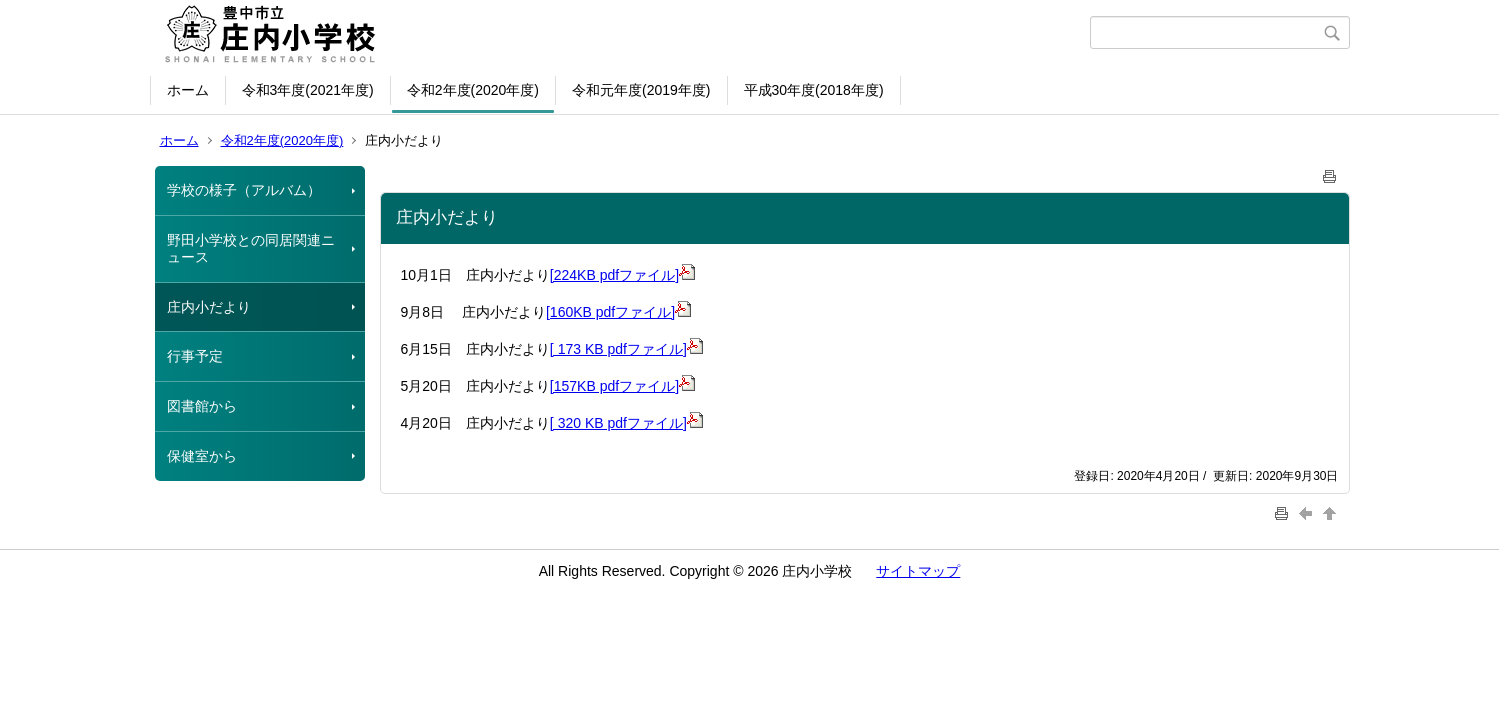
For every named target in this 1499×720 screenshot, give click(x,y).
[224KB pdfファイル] (622, 275)
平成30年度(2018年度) (814, 90)
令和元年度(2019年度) (641, 90)
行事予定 (195, 356)
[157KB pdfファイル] (622, 386)
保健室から (202, 456)
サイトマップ (918, 571)
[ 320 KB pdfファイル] (618, 423)
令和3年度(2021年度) (308, 90)
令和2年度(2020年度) (473, 90)
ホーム (188, 90)
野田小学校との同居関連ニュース (251, 248)
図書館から (202, 406)
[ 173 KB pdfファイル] (618, 349)
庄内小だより (209, 307)
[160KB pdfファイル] (618, 312)
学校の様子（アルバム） (244, 190)
